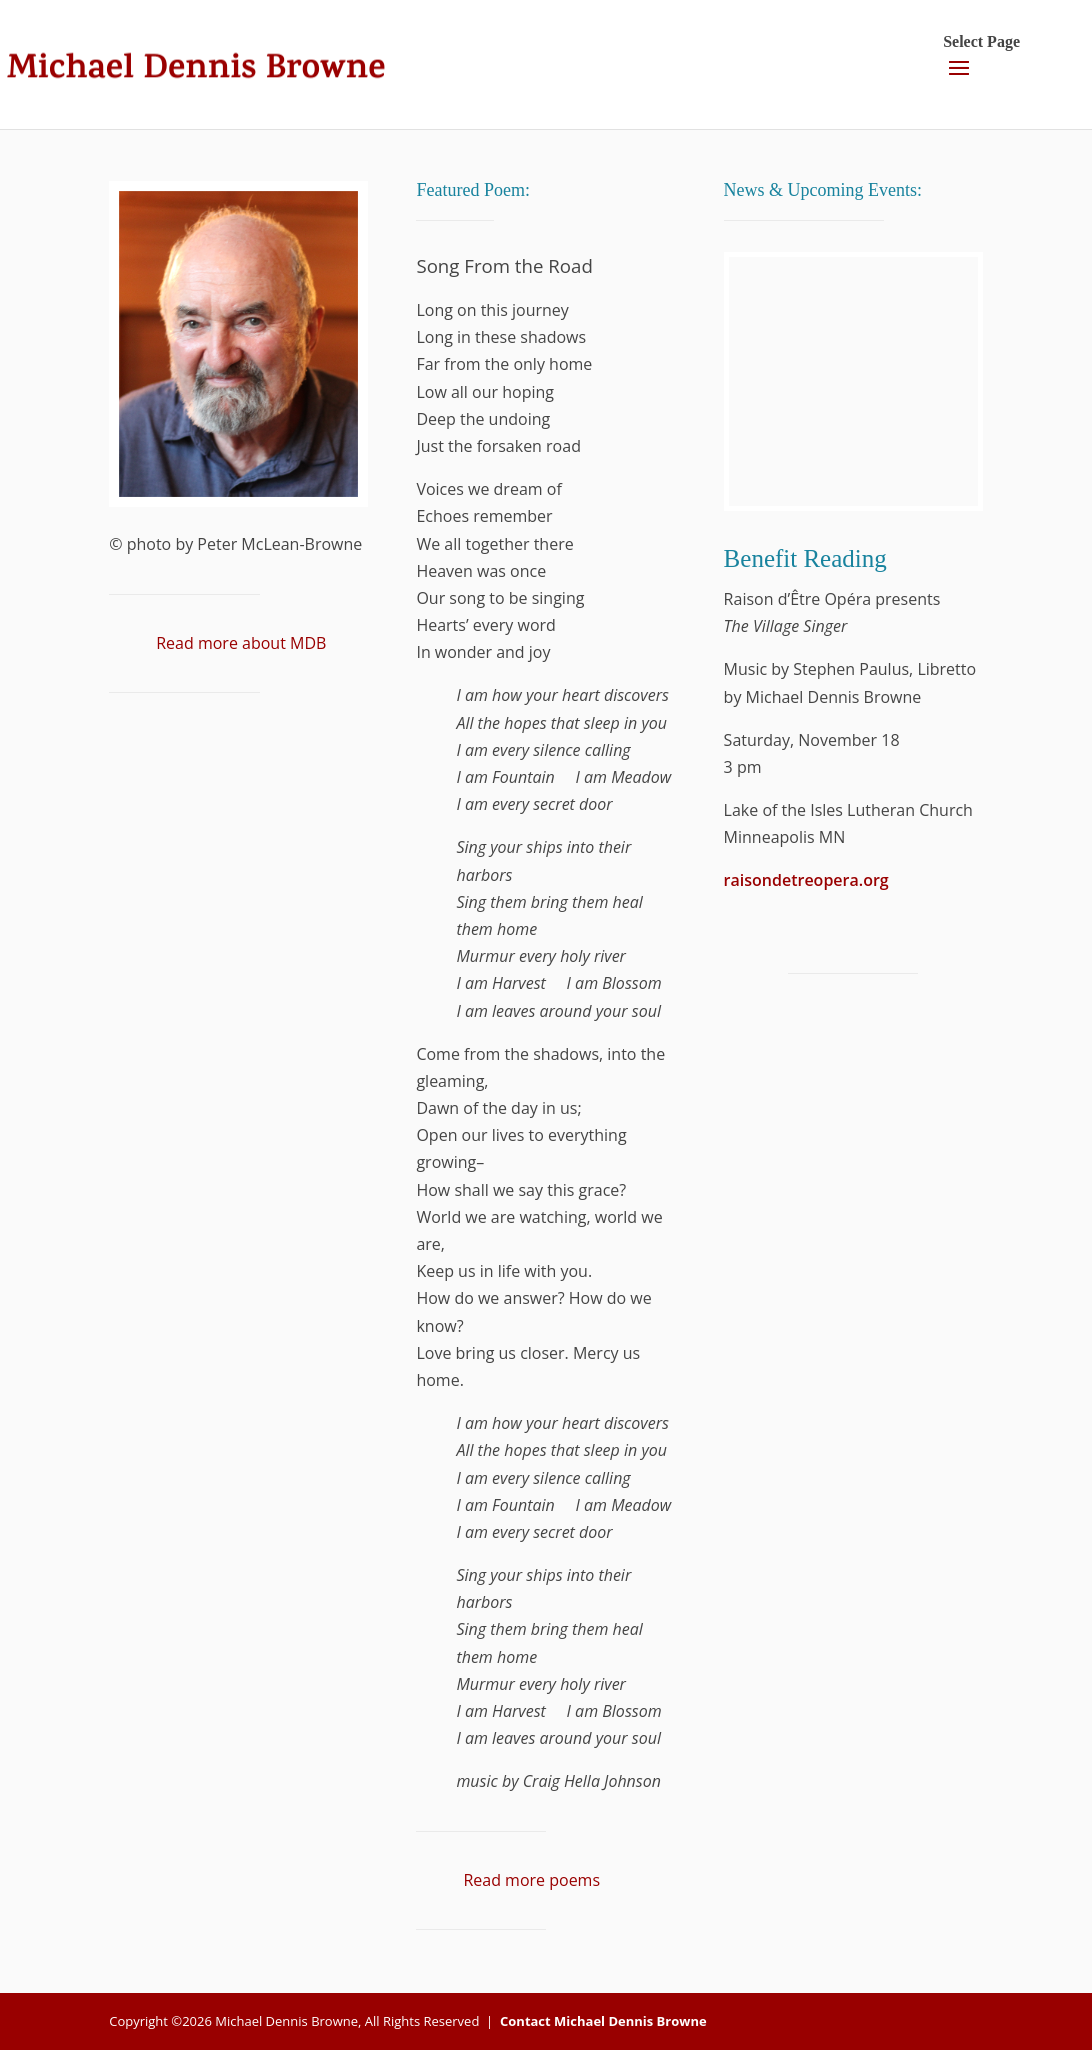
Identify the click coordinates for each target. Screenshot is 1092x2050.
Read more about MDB (241, 643)
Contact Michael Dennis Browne (603, 2021)
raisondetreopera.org (806, 880)
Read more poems (531, 1880)
